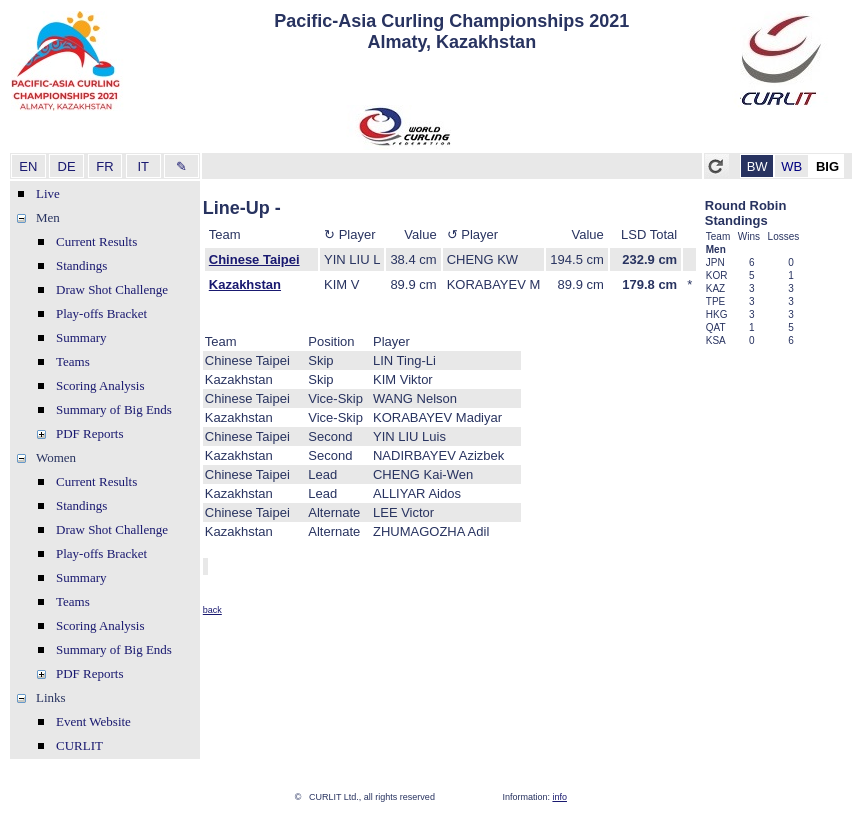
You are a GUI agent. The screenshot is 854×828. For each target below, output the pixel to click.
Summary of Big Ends (114, 409)
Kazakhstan (245, 284)
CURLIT (79, 745)
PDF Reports (90, 433)
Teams (73, 361)
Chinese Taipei (254, 259)
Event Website (93, 721)
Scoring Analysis (100, 385)
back (212, 610)
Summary (81, 337)
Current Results (96, 241)
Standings (81, 265)
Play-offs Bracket (101, 313)
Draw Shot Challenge (112, 289)
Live (48, 193)
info (559, 797)
